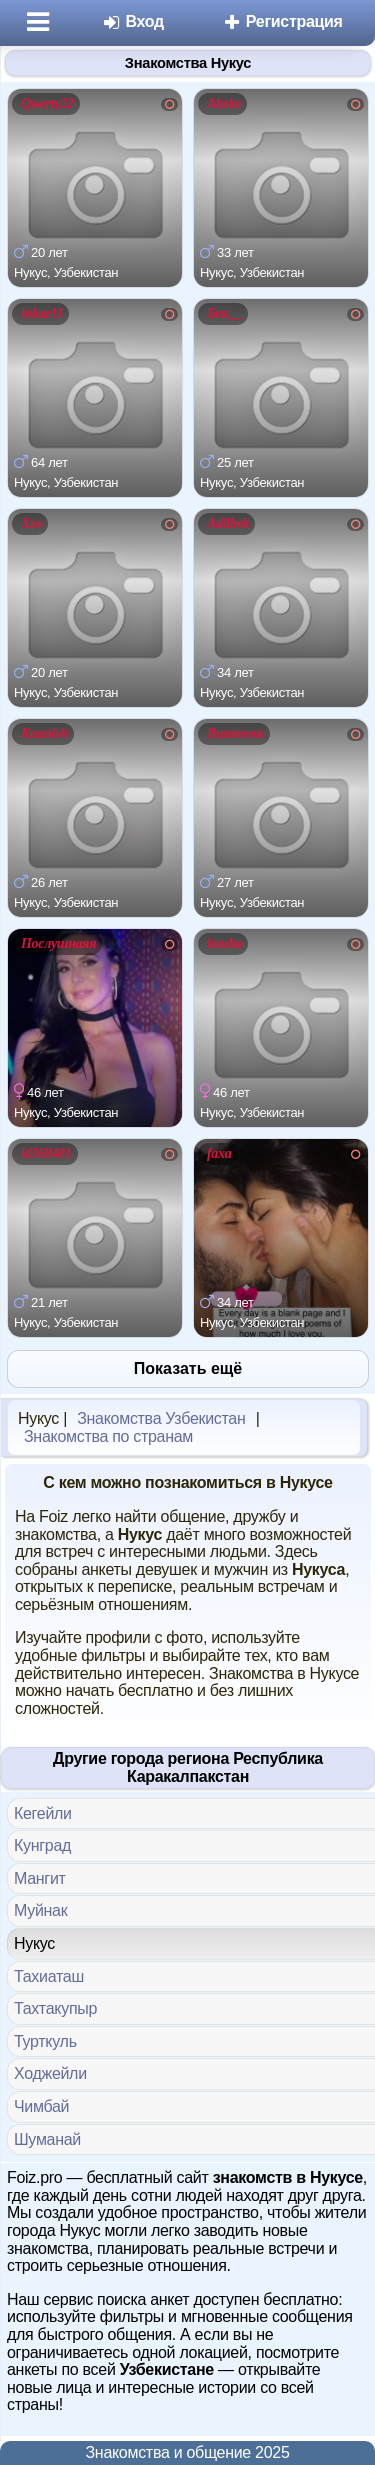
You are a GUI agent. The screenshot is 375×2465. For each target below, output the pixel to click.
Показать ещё (188, 1368)
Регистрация (282, 21)
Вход (132, 21)
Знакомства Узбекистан (161, 1418)
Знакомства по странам (108, 1436)
